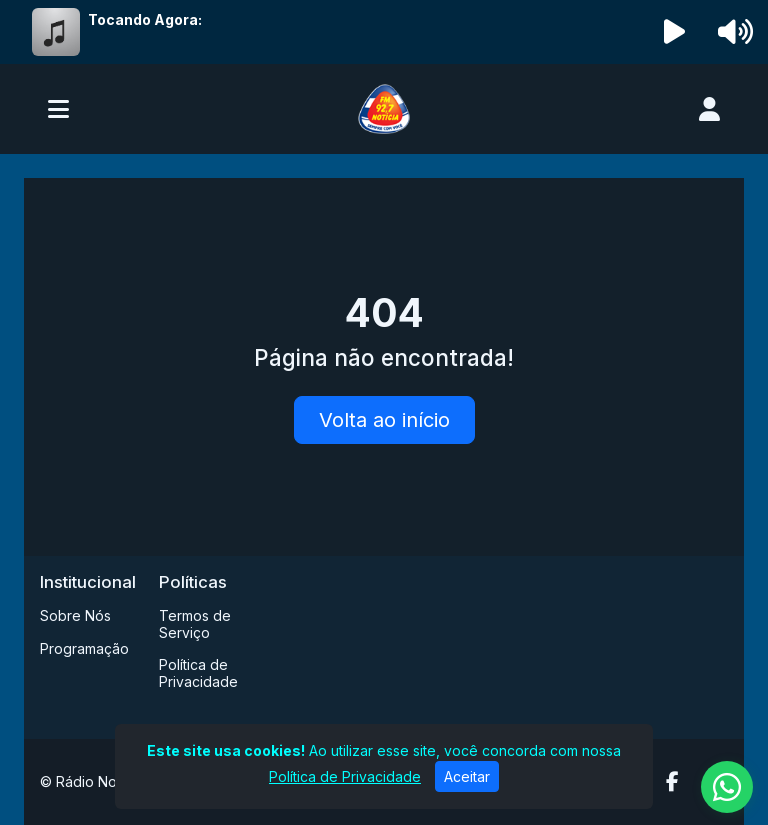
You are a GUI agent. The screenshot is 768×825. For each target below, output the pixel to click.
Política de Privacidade (198, 673)
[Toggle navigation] (58, 109)
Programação (84, 648)
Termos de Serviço (195, 624)
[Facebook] (672, 782)
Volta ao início (384, 420)
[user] (709, 109)
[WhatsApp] (727, 787)
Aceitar (467, 776)
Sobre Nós (75, 615)
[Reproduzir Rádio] (675, 32)
